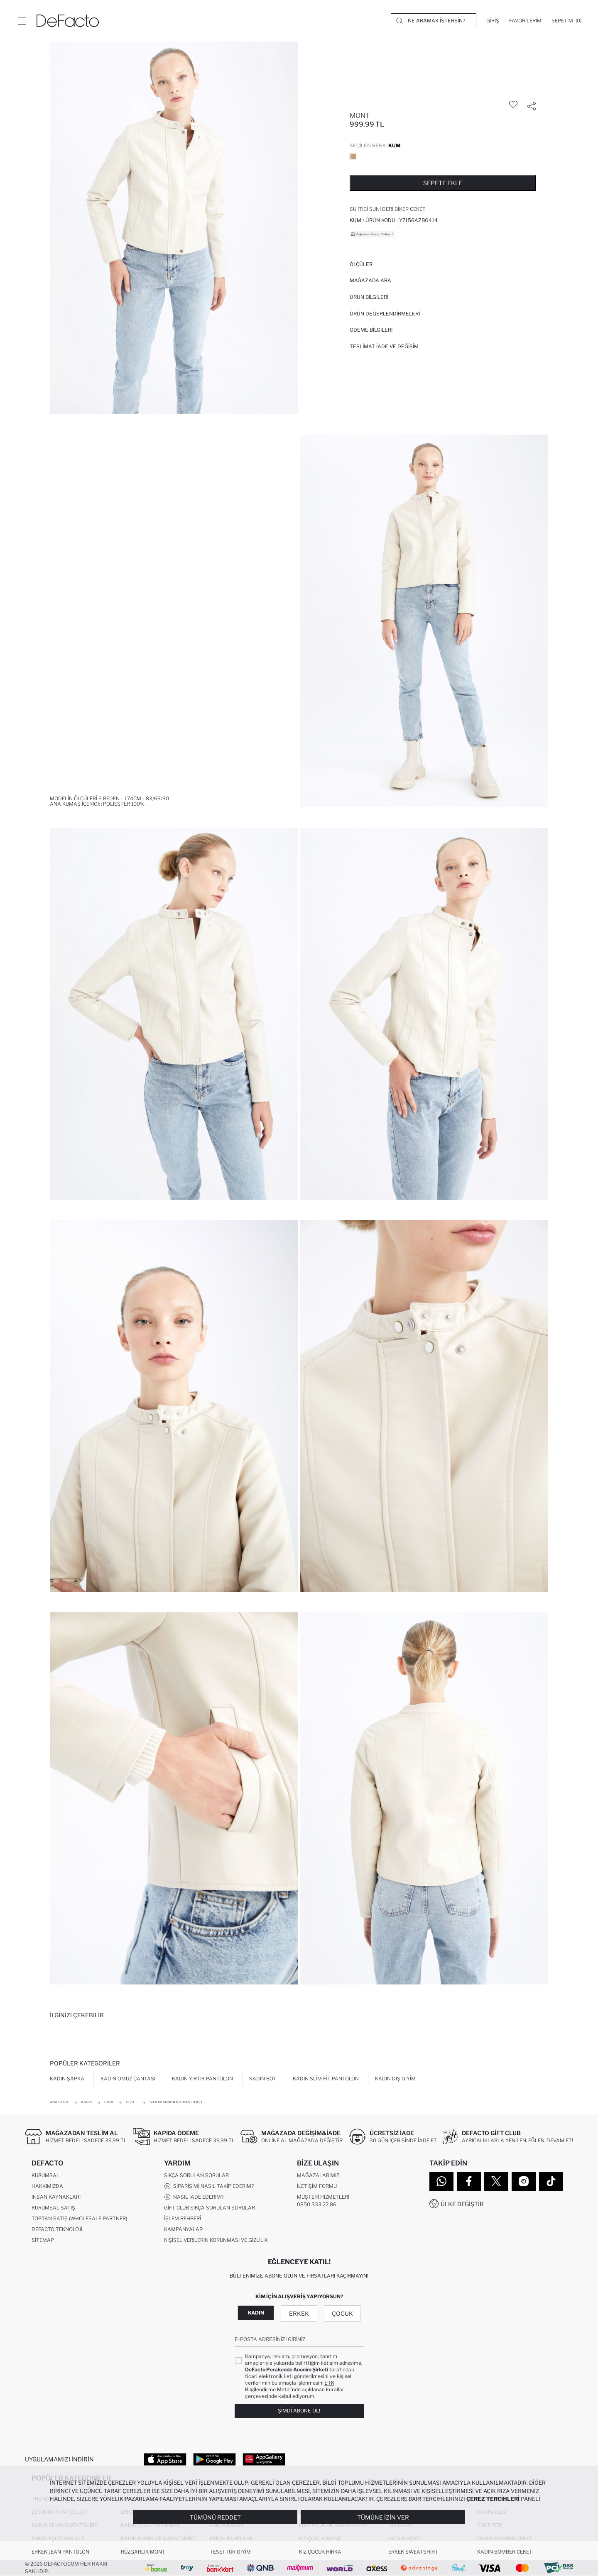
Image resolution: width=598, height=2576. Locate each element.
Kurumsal (45, 2175)
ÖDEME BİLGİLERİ (371, 330)
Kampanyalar (183, 2229)
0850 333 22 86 (316, 2204)
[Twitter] (496, 2181)
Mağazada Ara (370, 280)
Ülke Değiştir (462, 2203)
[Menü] (22, 21)
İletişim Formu (317, 2186)
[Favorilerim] (525, 20)
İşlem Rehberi (182, 2218)
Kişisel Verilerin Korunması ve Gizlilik (216, 2240)
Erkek (299, 2313)
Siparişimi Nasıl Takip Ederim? (209, 2186)
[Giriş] (492, 20)
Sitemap (43, 2240)
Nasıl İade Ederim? (193, 2197)
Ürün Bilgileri (369, 297)
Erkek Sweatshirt (413, 2552)
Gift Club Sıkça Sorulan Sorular (209, 2208)
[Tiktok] (551, 2181)
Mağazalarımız (318, 2175)
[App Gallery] (264, 2459)
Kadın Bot (262, 2078)
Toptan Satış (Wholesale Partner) (79, 2218)
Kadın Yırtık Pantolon (202, 2078)
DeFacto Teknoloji (57, 2229)
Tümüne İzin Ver (383, 2517)
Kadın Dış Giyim (395, 2078)
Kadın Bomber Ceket (504, 2552)
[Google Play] (214, 2459)
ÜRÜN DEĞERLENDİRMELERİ (385, 313)
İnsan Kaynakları (56, 2197)
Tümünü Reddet (215, 2517)
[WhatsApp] (441, 2181)
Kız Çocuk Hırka (320, 2552)
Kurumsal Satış (53, 2208)
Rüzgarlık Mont (143, 2552)
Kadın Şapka (67, 2078)
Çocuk (342, 2313)
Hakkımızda (47, 2186)
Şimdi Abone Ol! (299, 2410)
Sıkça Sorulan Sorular (196, 2175)
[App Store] (165, 2459)
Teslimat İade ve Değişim (384, 346)
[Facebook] (469, 2181)
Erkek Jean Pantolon (60, 2552)
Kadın (256, 2313)
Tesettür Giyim (230, 2552)
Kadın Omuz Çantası (127, 2078)
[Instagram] (524, 2181)
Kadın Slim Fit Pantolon (326, 2078)
